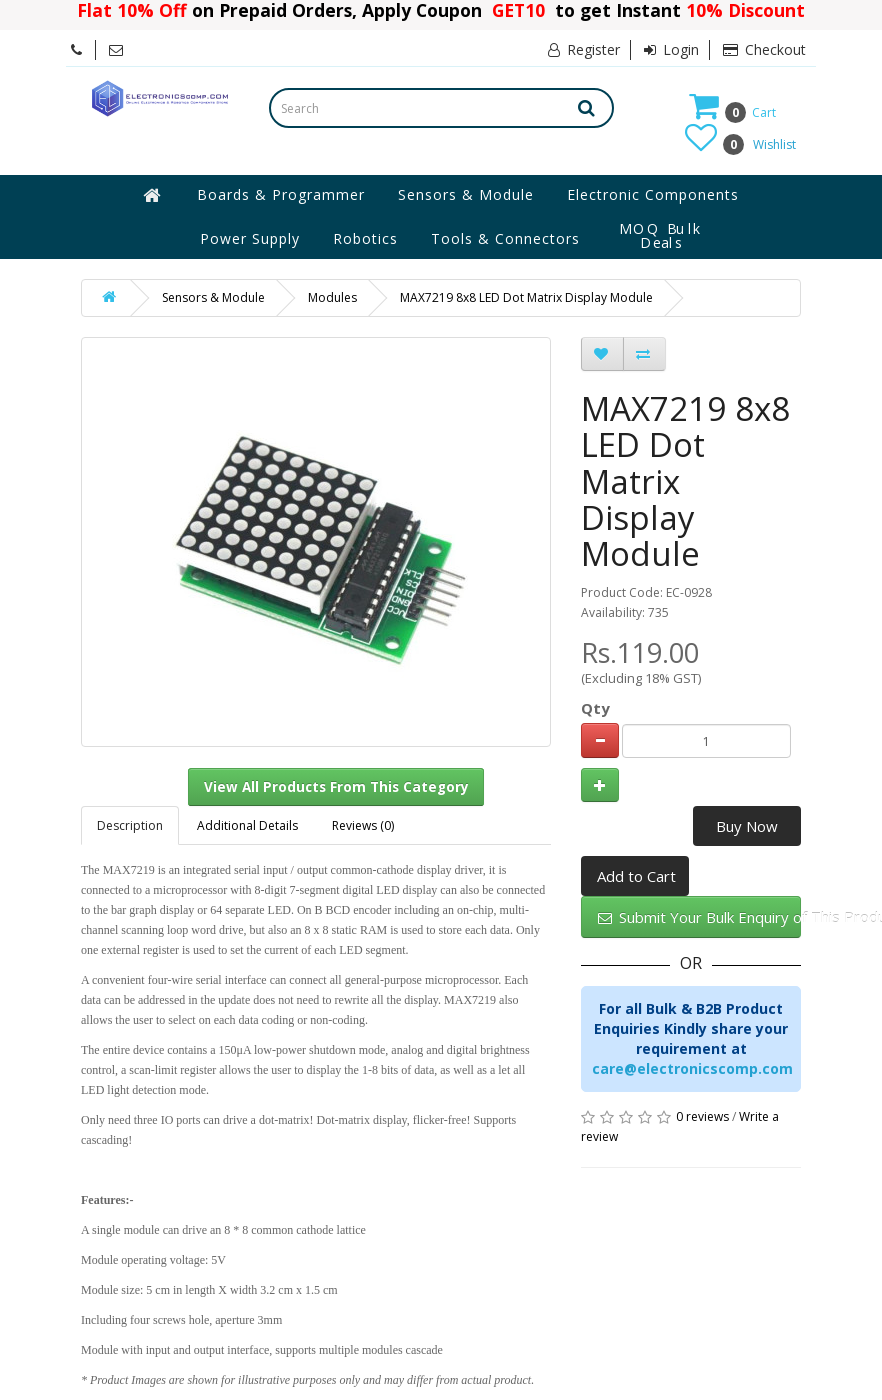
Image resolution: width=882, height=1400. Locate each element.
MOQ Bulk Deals (661, 236)
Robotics (365, 238)
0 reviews (702, 1116)
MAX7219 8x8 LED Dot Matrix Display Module (526, 297)
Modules (332, 297)
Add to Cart (636, 876)
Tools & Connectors (505, 238)
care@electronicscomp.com (692, 1068)
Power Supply (250, 238)
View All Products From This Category (336, 787)
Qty (595, 708)
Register (584, 49)
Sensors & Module (466, 194)
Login (671, 49)
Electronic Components (653, 194)
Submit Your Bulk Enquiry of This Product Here (699, 917)
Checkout (764, 49)
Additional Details (247, 825)
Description (130, 825)
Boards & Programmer (281, 194)
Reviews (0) (363, 825)
